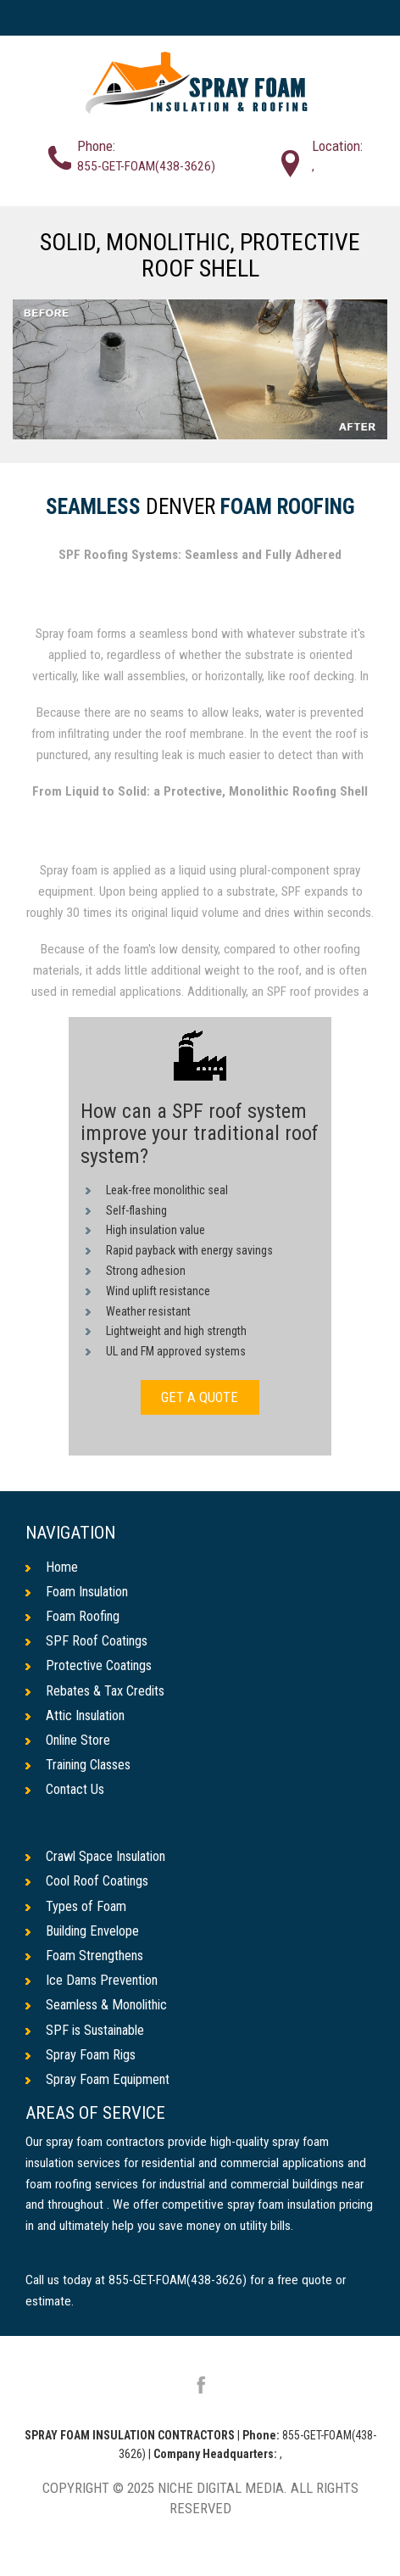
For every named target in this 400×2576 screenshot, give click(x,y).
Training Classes (82, 1766)
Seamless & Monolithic (100, 2010)
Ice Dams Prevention (93, 1984)
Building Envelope (85, 1934)
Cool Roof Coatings (89, 1884)
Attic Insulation (78, 1716)
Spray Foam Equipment (99, 2084)
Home (51, 1566)
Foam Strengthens (86, 1959)
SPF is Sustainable (88, 2034)
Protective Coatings (90, 1666)
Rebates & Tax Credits (97, 1692)
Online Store (69, 1742)
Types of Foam (76, 1909)
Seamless (93, 507)
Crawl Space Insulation (100, 1859)
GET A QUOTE (200, 1397)
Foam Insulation (80, 1591)
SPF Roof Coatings (88, 1641)
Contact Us (66, 1792)
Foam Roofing (287, 507)
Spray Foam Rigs (82, 2060)
